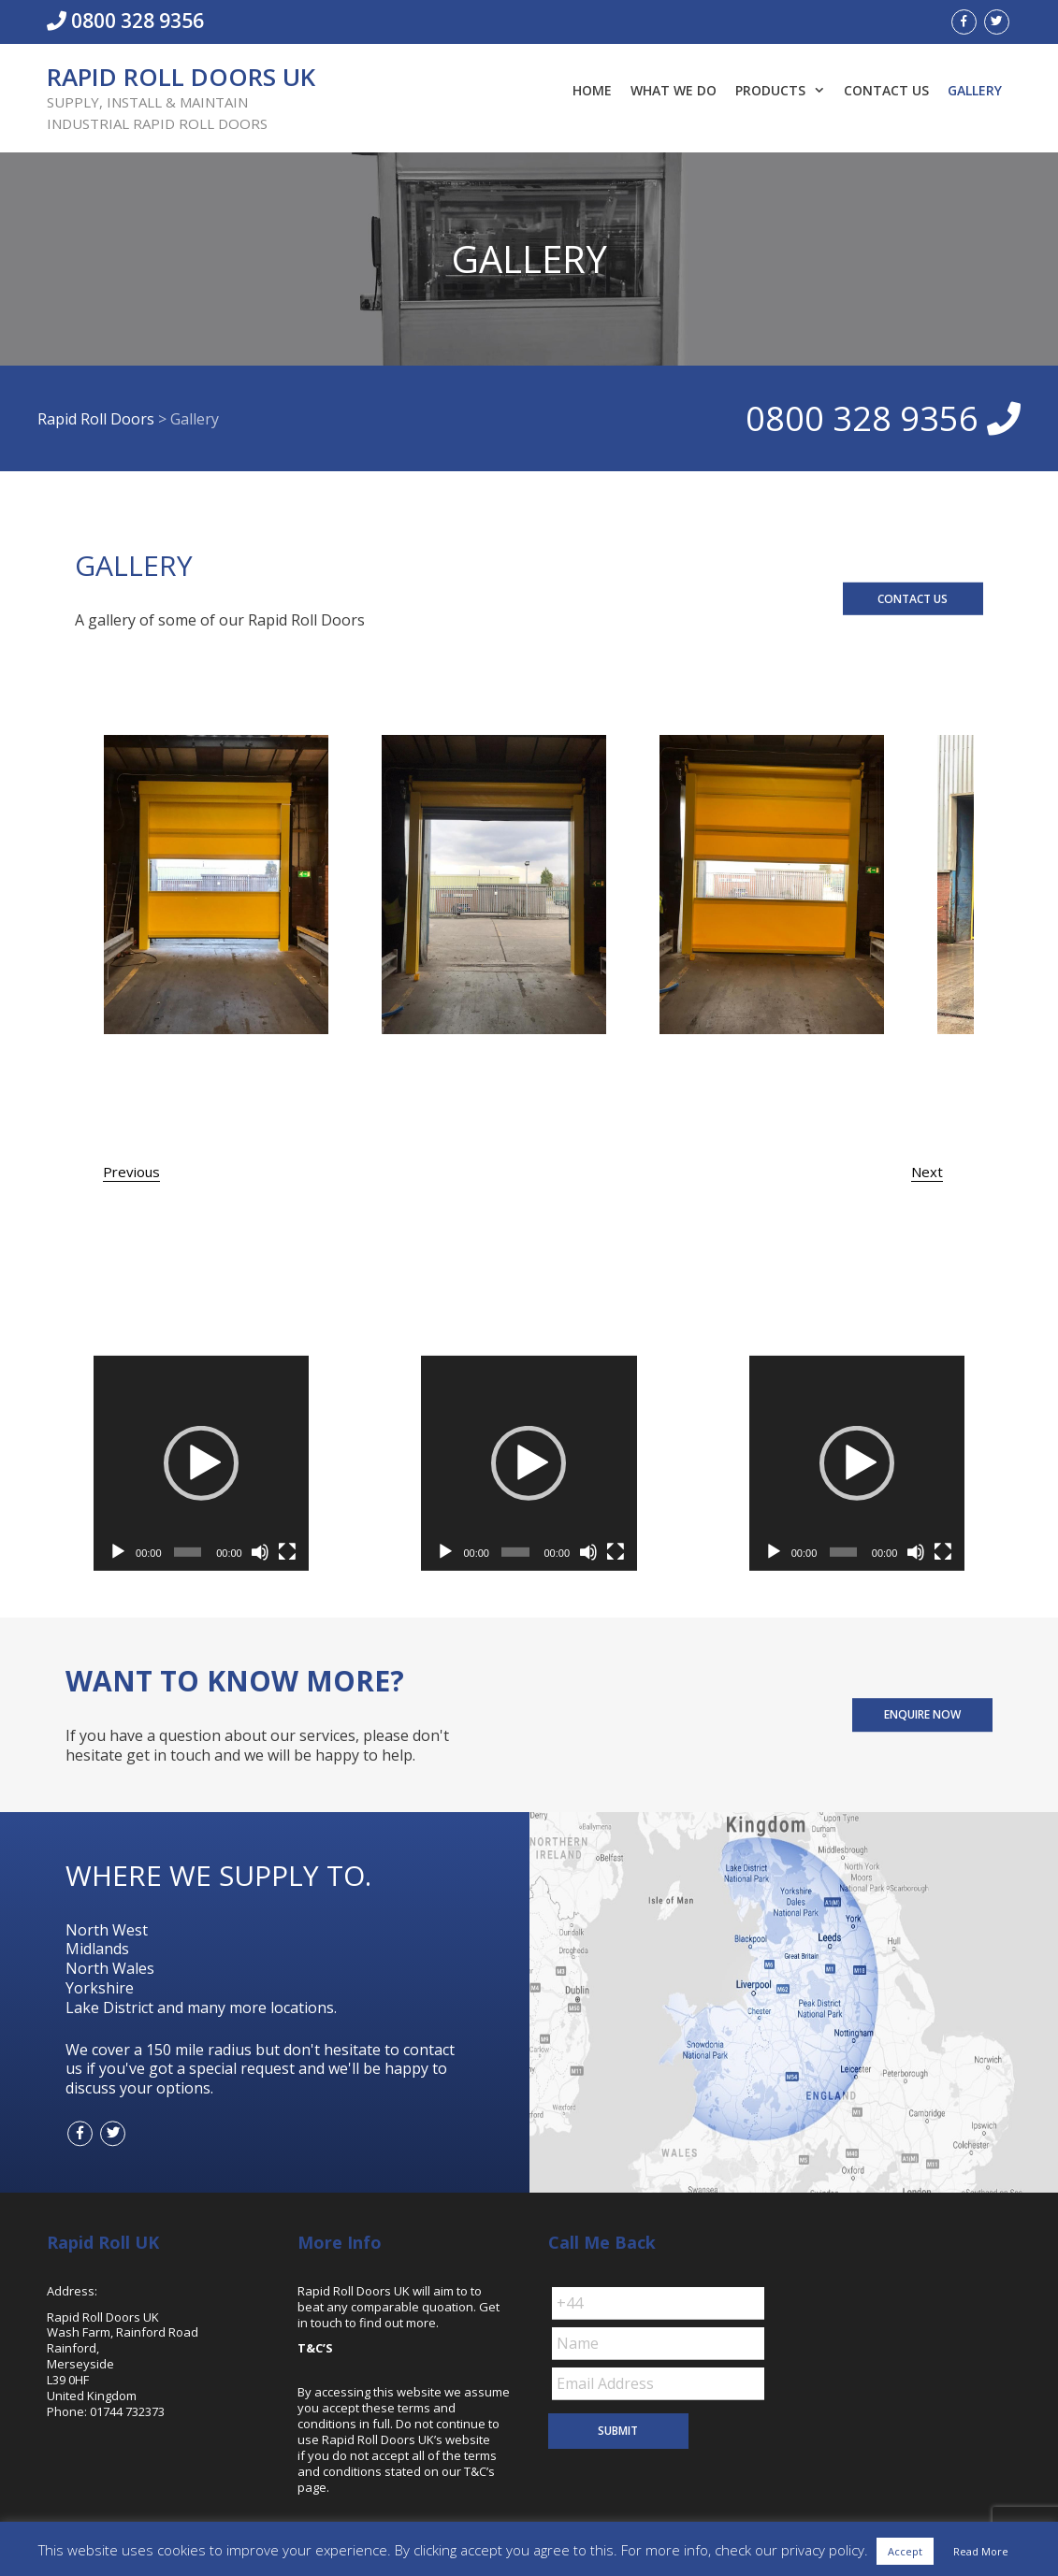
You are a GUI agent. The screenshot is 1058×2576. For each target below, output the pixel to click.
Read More (980, 2551)
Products (784, 91)
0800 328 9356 (125, 20)
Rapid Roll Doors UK (181, 77)
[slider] (187, 1552)
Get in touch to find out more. (398, 2314)
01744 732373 (127, 2411)
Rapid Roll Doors (95, 418)
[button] (201, 1463)
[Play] (118, 1552)
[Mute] (260, 1552)
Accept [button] (905, 2551)
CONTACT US (912, 598)
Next (927, 1171)
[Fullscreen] (287, 1552)
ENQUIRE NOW (922, 1714)
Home (592, 90)
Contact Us (886, 90)
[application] (201, 1463)
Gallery (975, 90)
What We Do (673, 90)
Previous (131, 1171)
